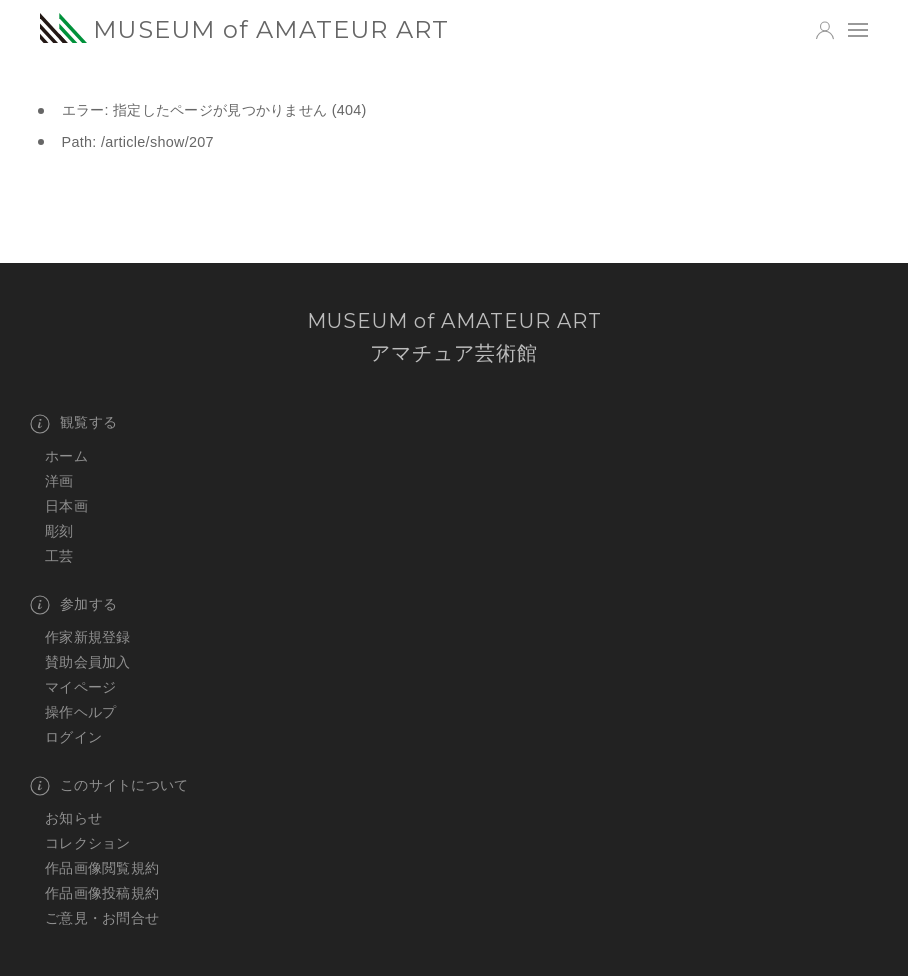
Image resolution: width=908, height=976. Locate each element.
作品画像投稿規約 (102, 893)
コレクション (88, 843)
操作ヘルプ (80, 712)
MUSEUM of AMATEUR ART (244, 29)
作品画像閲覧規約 (102, 868)
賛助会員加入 (88, 662)
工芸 (59, 556)
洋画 (59, 481)
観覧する (73, 424)
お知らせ (73, 818)
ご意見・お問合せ (102, 918)
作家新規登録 (88, 637)
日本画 (66, 506)
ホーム (66, 456)
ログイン (73, 737)
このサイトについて (109, 786)
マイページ (80, 687)
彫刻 (59, 531)
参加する (73, 605)
